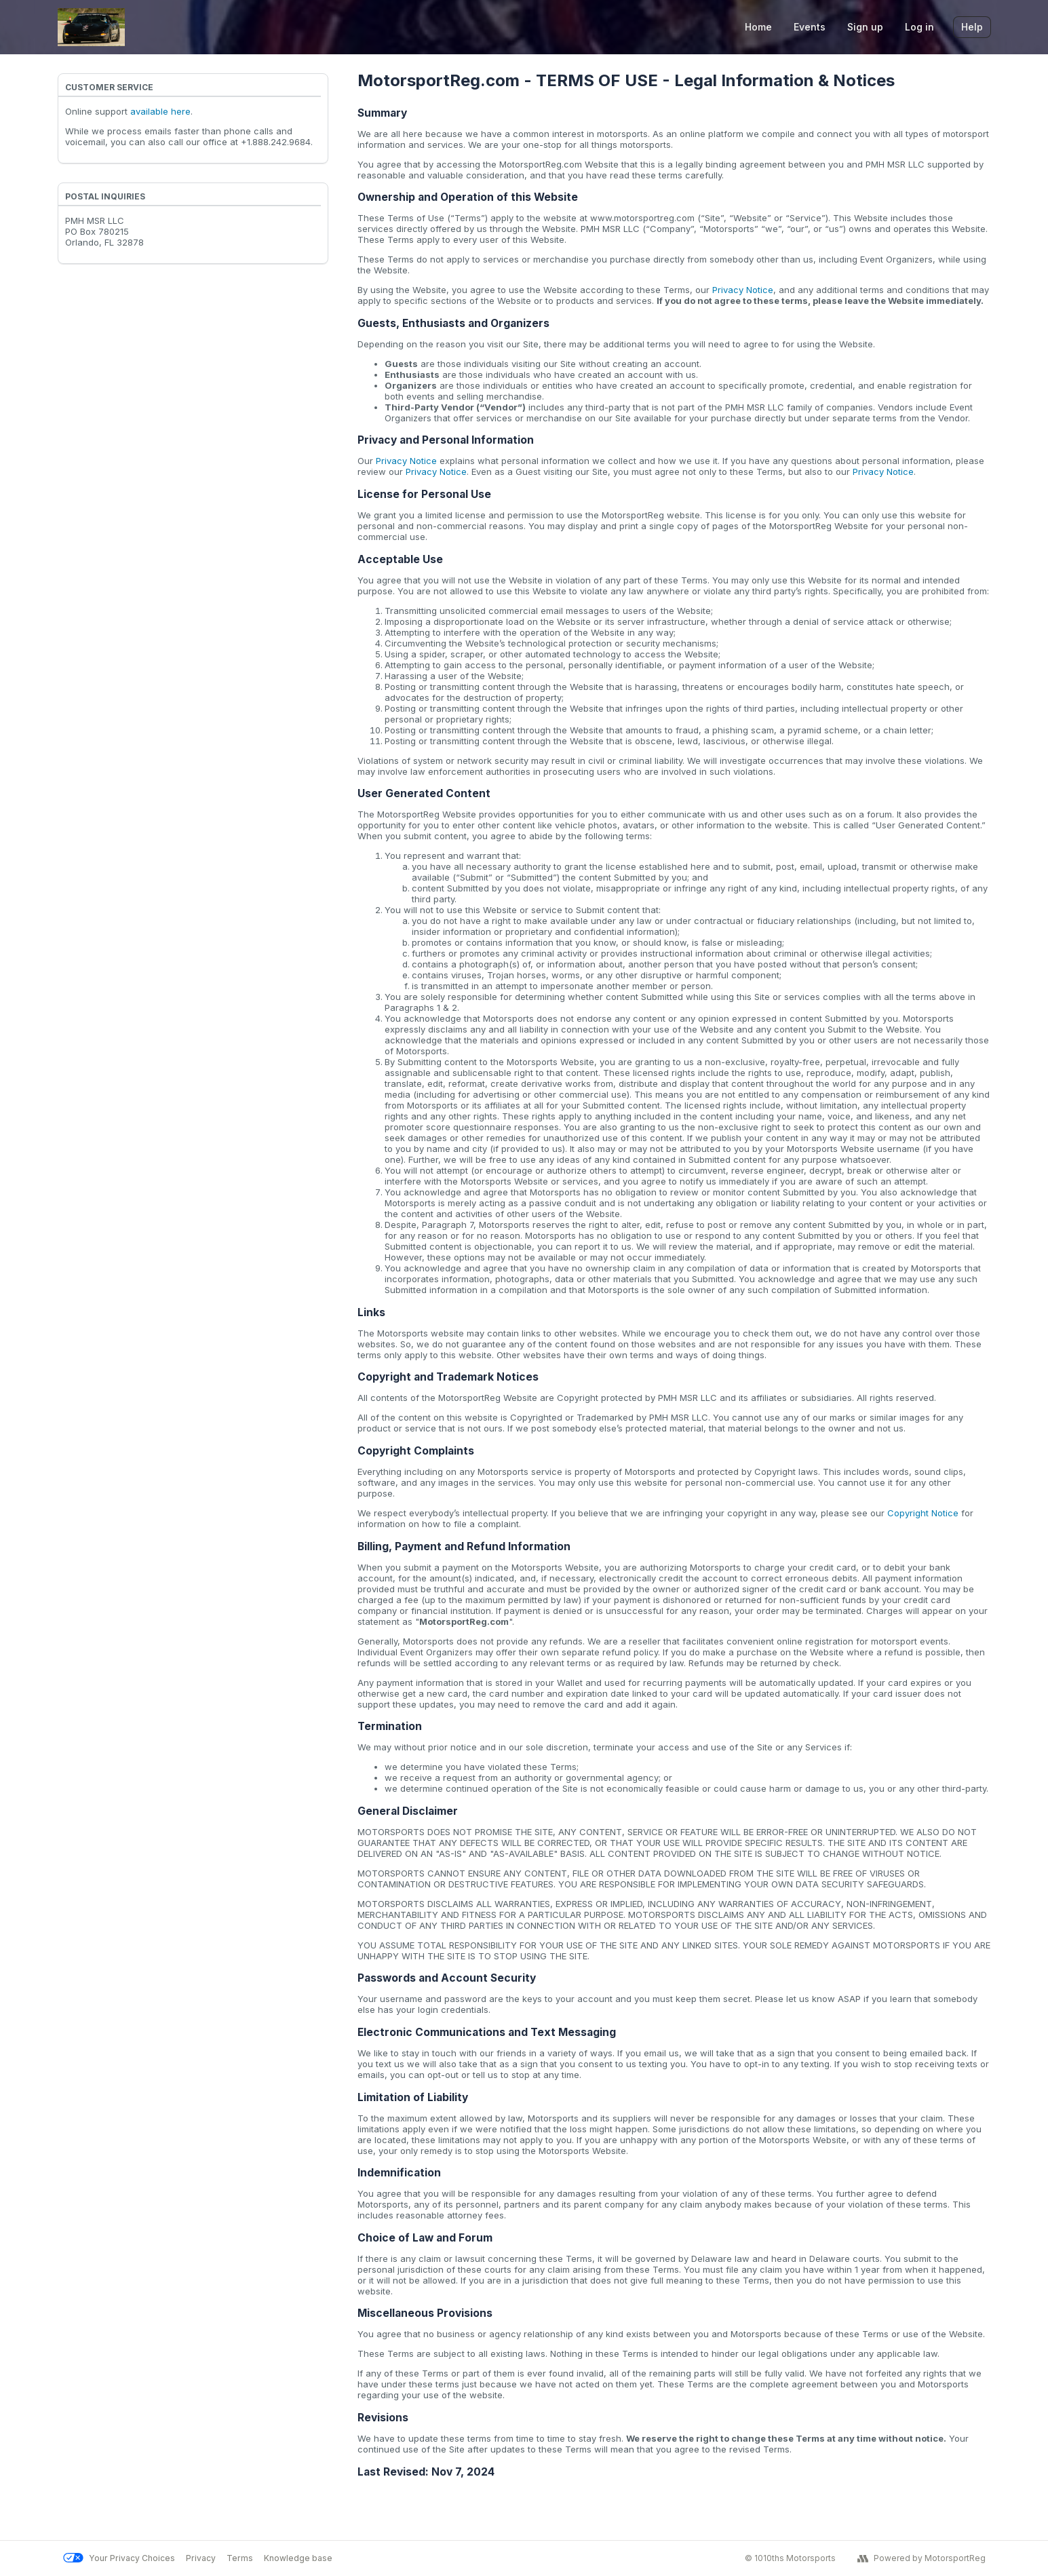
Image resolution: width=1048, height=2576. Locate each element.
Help (972, 27)
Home (758, 27)
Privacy (201, 2558)
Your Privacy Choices (119, 2558)
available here (160, 111)
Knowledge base (298, 2558)
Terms (240, 2558)
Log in (919, 27)
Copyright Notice (922, 1512)
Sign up (865, 27)
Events (810, 27)
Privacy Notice (742, 289)
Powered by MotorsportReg (921, 2558)
